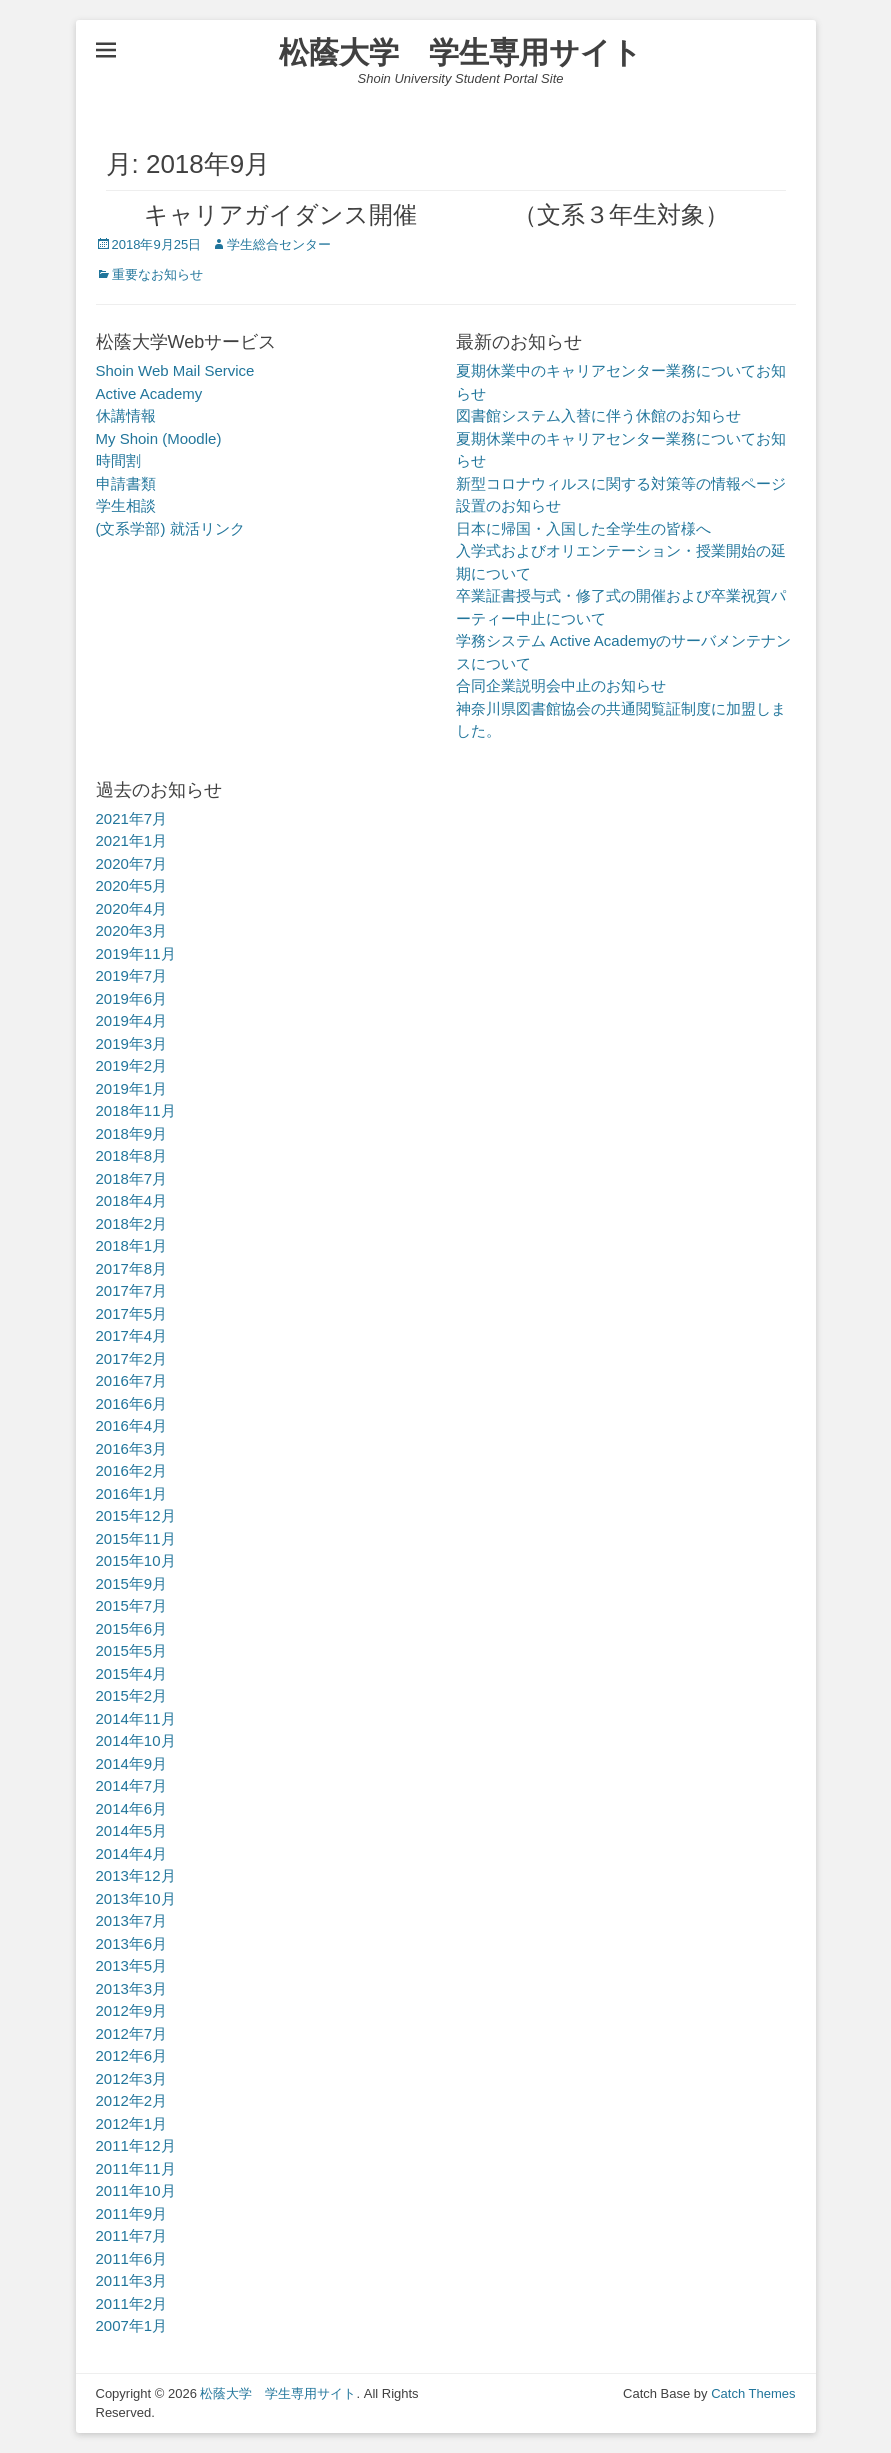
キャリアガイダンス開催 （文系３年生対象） (412, 214)
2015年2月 (132, 1695)
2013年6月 (132, 1943)
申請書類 (126, 483)
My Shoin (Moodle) (159, 438)
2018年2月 (132, 1223)
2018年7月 (132, 1178)
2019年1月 (132, 1088)
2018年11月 (136, 1110)
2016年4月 (132, 1425)
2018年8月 (132, 1155)
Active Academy (149, 393)
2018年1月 (132, 1245)
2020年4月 (132, 908)
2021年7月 (132, 818)
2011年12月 (136, 2145)
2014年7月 (132, 1785)
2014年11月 (136, 1718)
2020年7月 (132, 863)
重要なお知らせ (157, 274)
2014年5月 (132, 1830)
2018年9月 (132, 1133)
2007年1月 (132, 2325)
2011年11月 (136, 2168)
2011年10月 (136, 2190)
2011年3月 (132, 2280)
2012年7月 (132, 2033)
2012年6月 (132, 2055)
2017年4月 (132, 1335)
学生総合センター (279, 244)
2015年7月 (132, 1605)
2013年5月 (132, 1965)
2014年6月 (132, 1808)
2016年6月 (132, 1403)
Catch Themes (753, 2393)
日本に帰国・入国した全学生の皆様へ (583, 528)
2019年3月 (132, 1043)
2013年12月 (136, 1875)
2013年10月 (136, 1898)
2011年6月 (132, 2258)
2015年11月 (136, 1538)
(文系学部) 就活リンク (170, 528)
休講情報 (126, 415)
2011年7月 (132, 2235)
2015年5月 (132, 1650)
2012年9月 (132, 2010)
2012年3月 (132, 2078)
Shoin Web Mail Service (175, 370)
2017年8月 (132, 1268)
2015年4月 (132, 1673)
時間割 (118, 460)
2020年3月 (132, 930)
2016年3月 (132, 1448)
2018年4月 (132, 1200)
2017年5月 (132, 1313)
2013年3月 (132, 1988)
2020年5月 (132, 885)
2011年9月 (132, 2213)
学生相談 (126, 505)
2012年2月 (132, 2100)
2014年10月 (136, 1740)
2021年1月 (132, 840)
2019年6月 (132, 998)
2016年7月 (132, 1380)
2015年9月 (132, 1583)
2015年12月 (136, 1515)
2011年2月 (132, 2303)
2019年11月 (136, 953)
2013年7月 (132, 1920)
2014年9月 (132, 1763)
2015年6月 (132, 1628)
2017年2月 (132, 1358)
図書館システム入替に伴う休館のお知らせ (598, 415)
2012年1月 (132, 2123)
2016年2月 (132, 1470)
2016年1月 (132, 1493)
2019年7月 (132, 975)
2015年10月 (136, 1560)
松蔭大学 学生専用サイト (460, 52)
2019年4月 (132, 1020)
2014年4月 (132, 1853)
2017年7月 (132, 1290)
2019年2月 (132, 1065)
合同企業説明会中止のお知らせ (561, 685)
